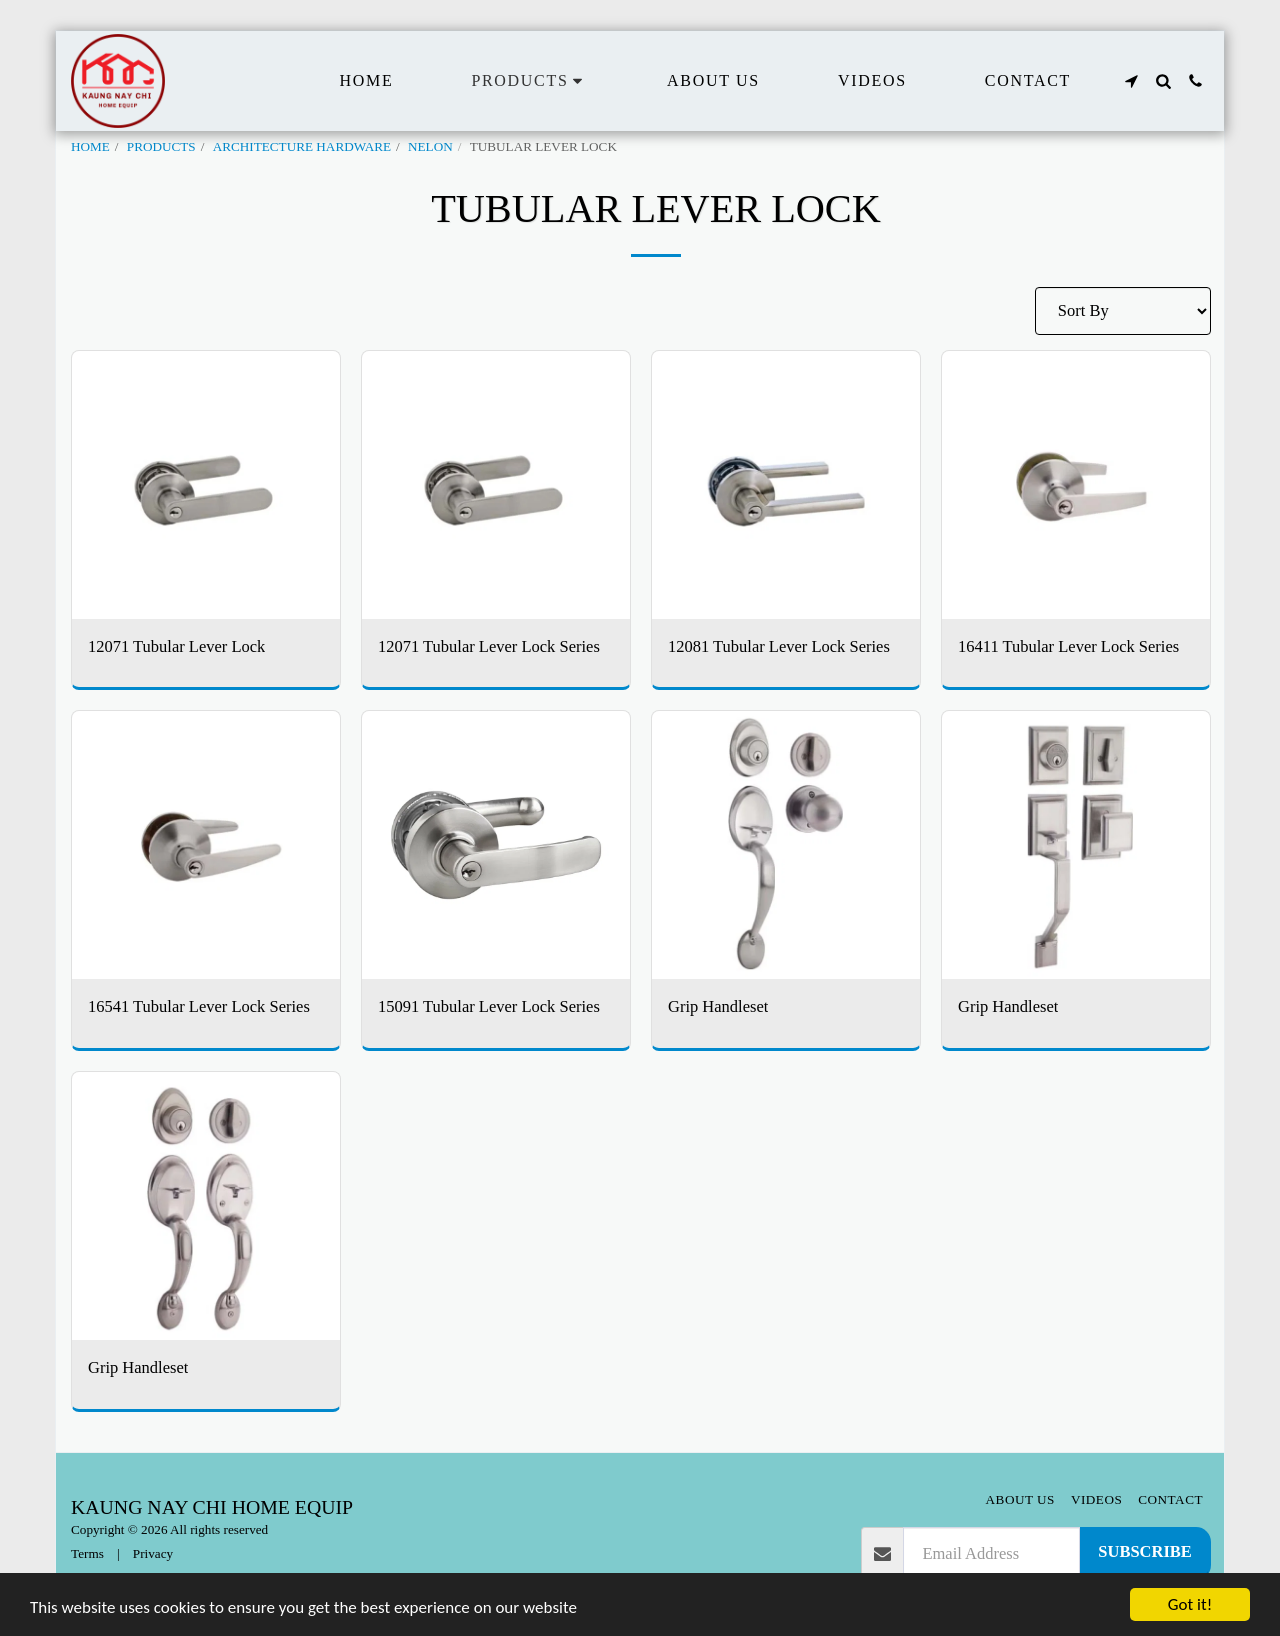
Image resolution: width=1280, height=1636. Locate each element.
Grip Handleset (718, 1006)
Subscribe (1145, 1551)
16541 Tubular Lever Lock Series (199, 1006)
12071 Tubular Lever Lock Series (489, 646)
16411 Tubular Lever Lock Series (1068, 646)
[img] (206, 485)
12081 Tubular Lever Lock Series (779, 646)
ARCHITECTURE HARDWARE (302, 146)
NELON (430, 146)
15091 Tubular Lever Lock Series (489, 1006)
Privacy (153, 1553)
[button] (1131, 81)
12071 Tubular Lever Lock (176, 646)
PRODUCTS (161, 146)
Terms (87, 1553)
